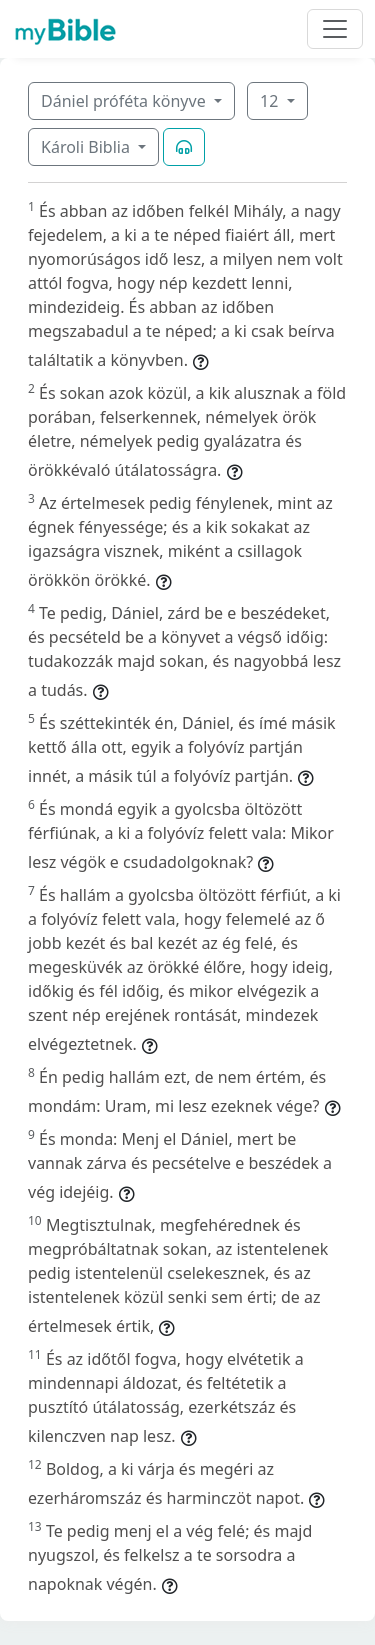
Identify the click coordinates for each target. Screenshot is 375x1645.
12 (271, 101)
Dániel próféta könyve (125, 101)
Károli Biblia (87, 147)
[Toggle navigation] (335, 29)
